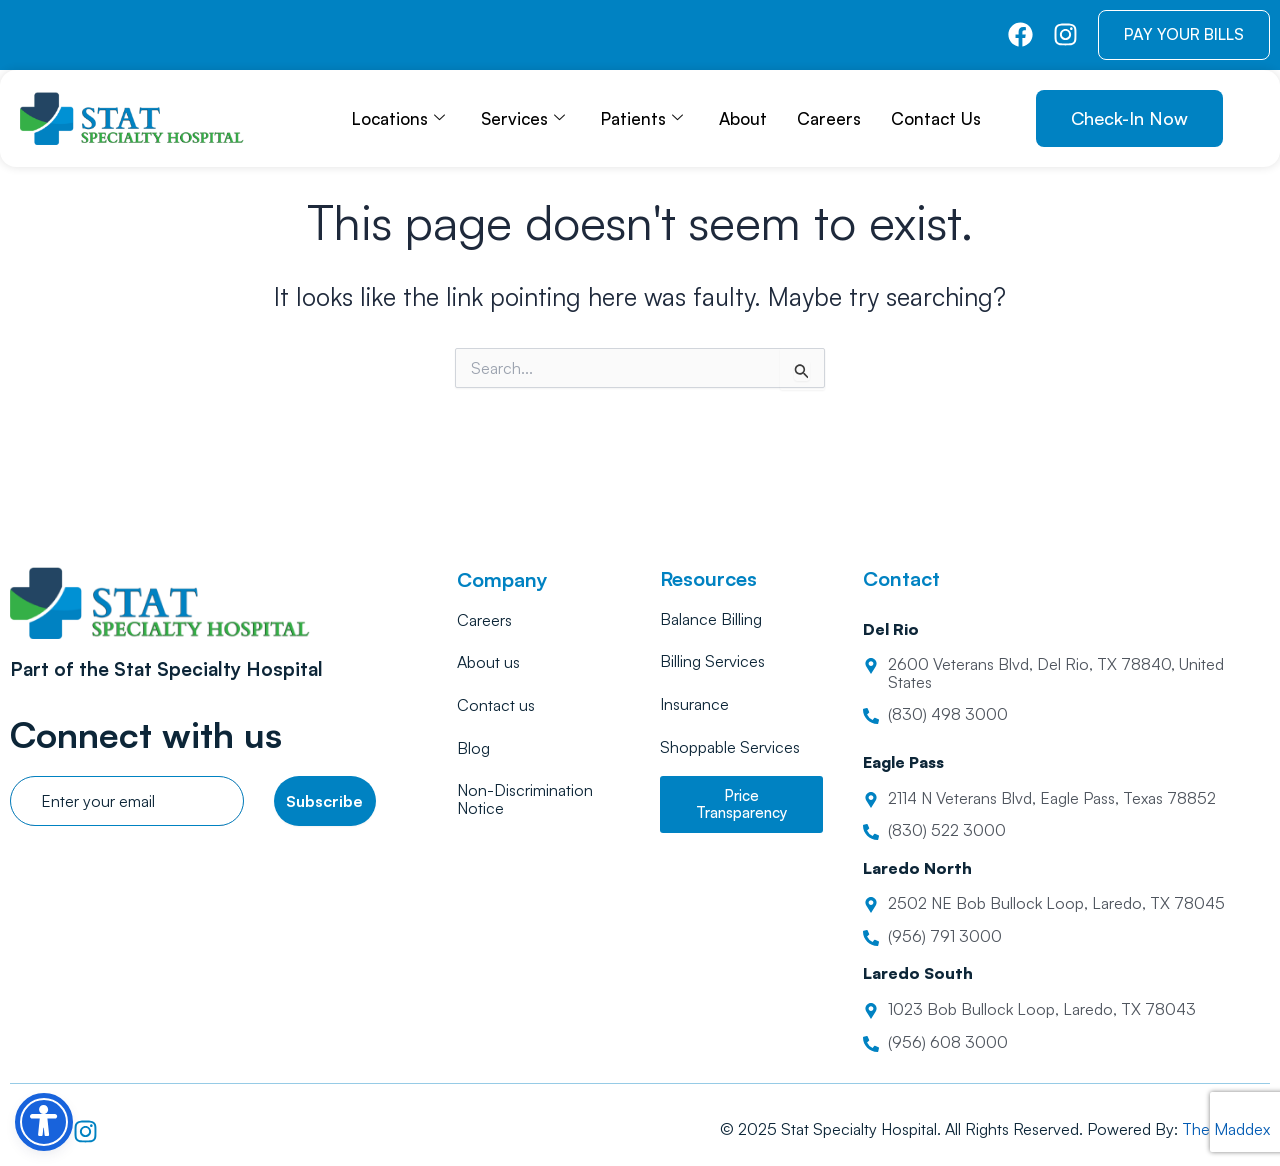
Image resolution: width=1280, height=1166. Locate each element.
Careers (829, 118)
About (743, 118)
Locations (398, 118)
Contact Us (936, 118)
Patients (642, 118)
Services (523, 118)
